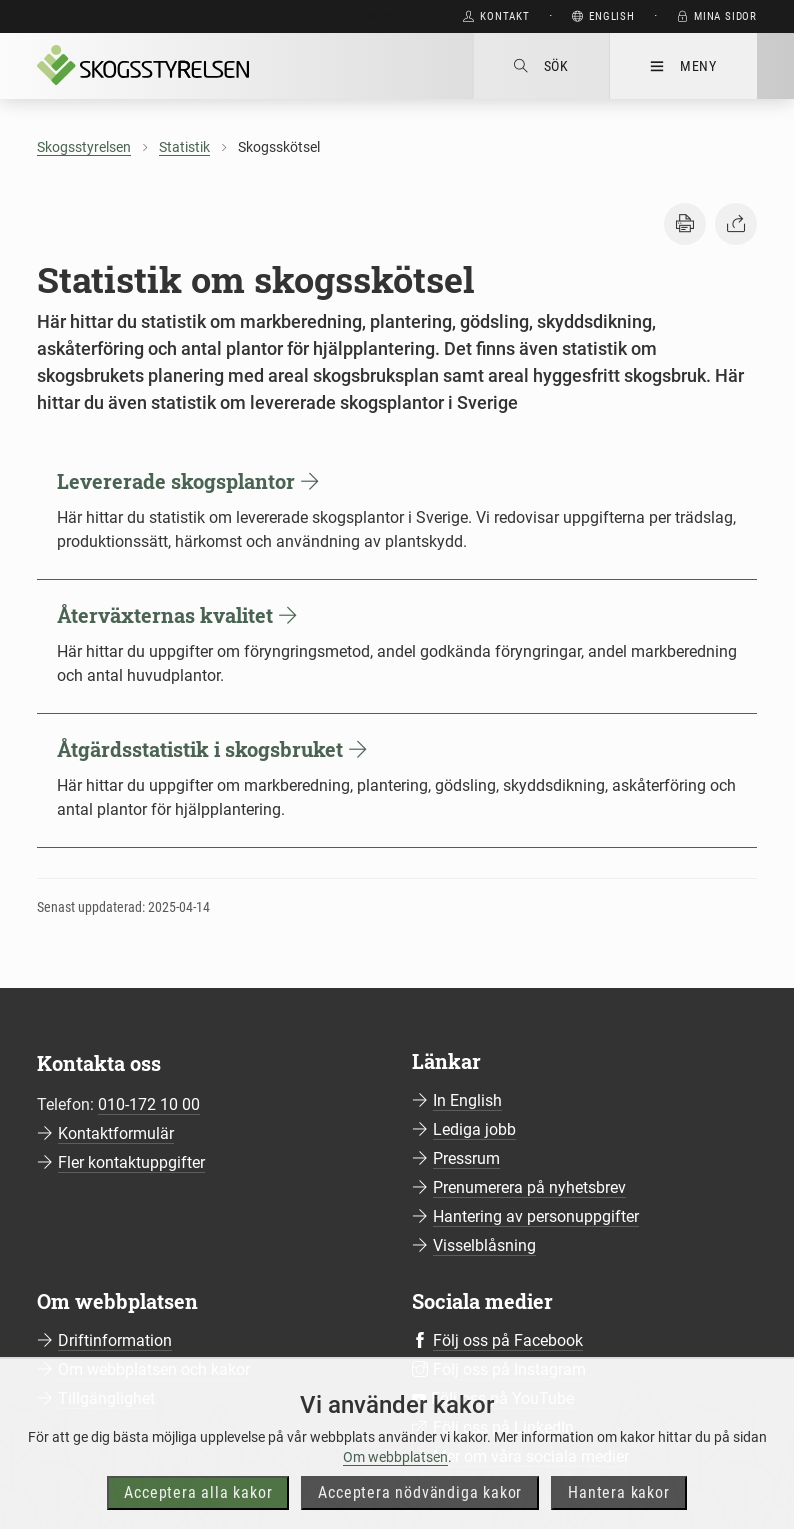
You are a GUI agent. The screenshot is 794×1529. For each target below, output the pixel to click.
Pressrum (466, 1158)
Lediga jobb (474, 1129)
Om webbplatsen (395, 1493)
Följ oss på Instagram (509, 1369)
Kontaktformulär (116, 1133)
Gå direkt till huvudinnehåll (343, 16)
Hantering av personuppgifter (536, 1216)
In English (467, 1100)
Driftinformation (115, 1340)
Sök (541, 66)
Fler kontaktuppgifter (131, 1162)
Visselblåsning (484, 1245)
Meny (683, 66)
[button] (685, 224)
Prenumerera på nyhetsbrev (529, 1187)
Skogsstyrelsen (84, 147)
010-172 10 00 (149, 1104)
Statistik (184, 147)
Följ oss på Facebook (508, 1340)
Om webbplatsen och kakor (154, 1369)
